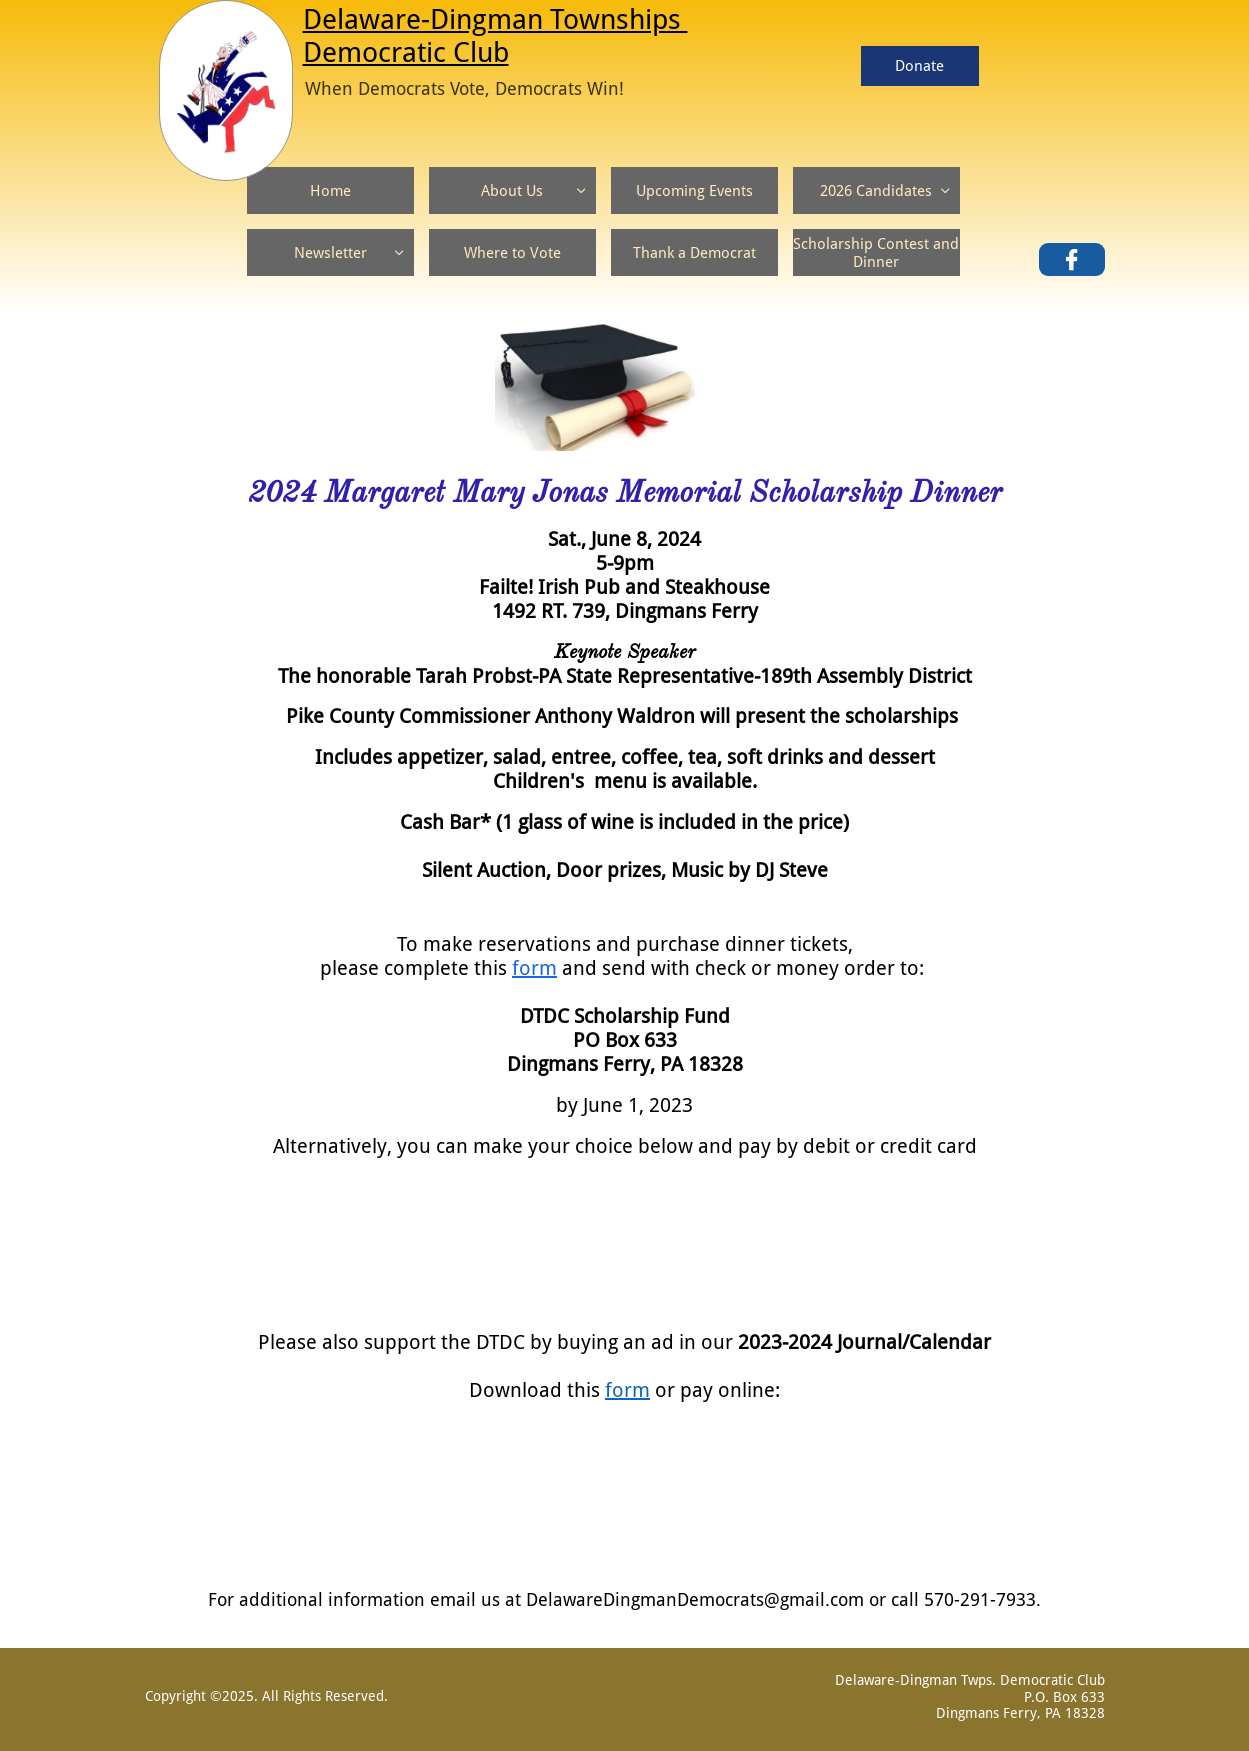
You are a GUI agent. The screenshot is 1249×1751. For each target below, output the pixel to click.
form (534, 968)
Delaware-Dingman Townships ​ (495, 19)
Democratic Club (406, 52)
